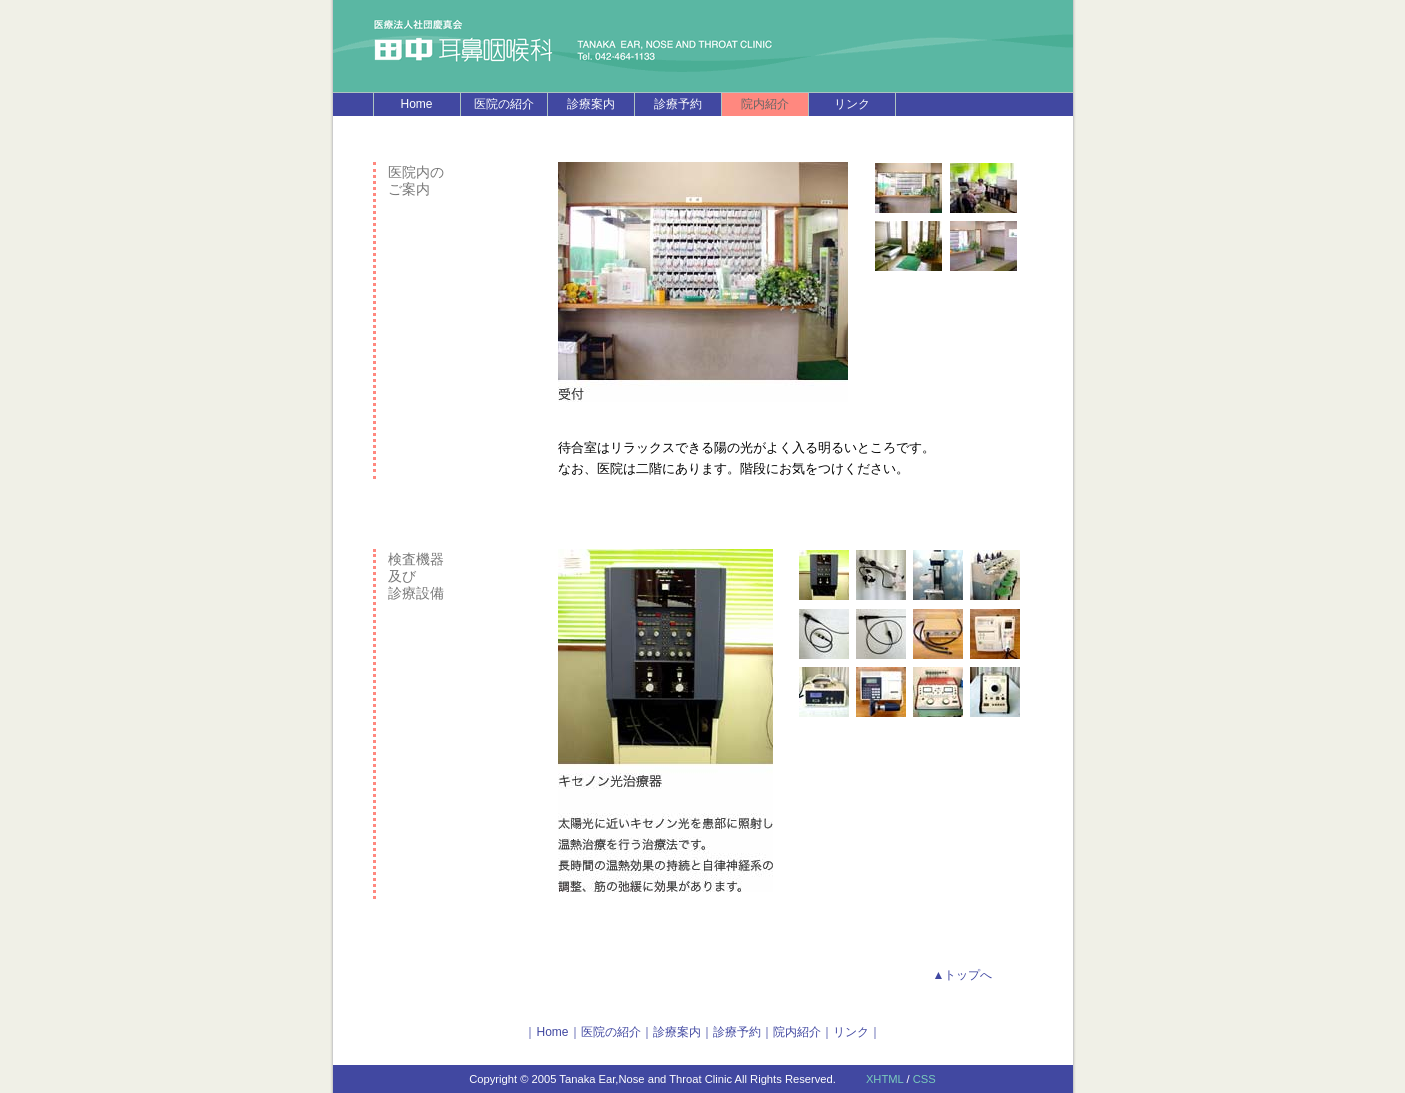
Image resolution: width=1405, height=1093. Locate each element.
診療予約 (678, 104)
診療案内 (591, 104)
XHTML (885, 1079)
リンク (852, 104)
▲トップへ (963, 975)
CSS (924, 1079)
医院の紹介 (504, 104)
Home (416, 104)
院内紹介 (797, 1032)
